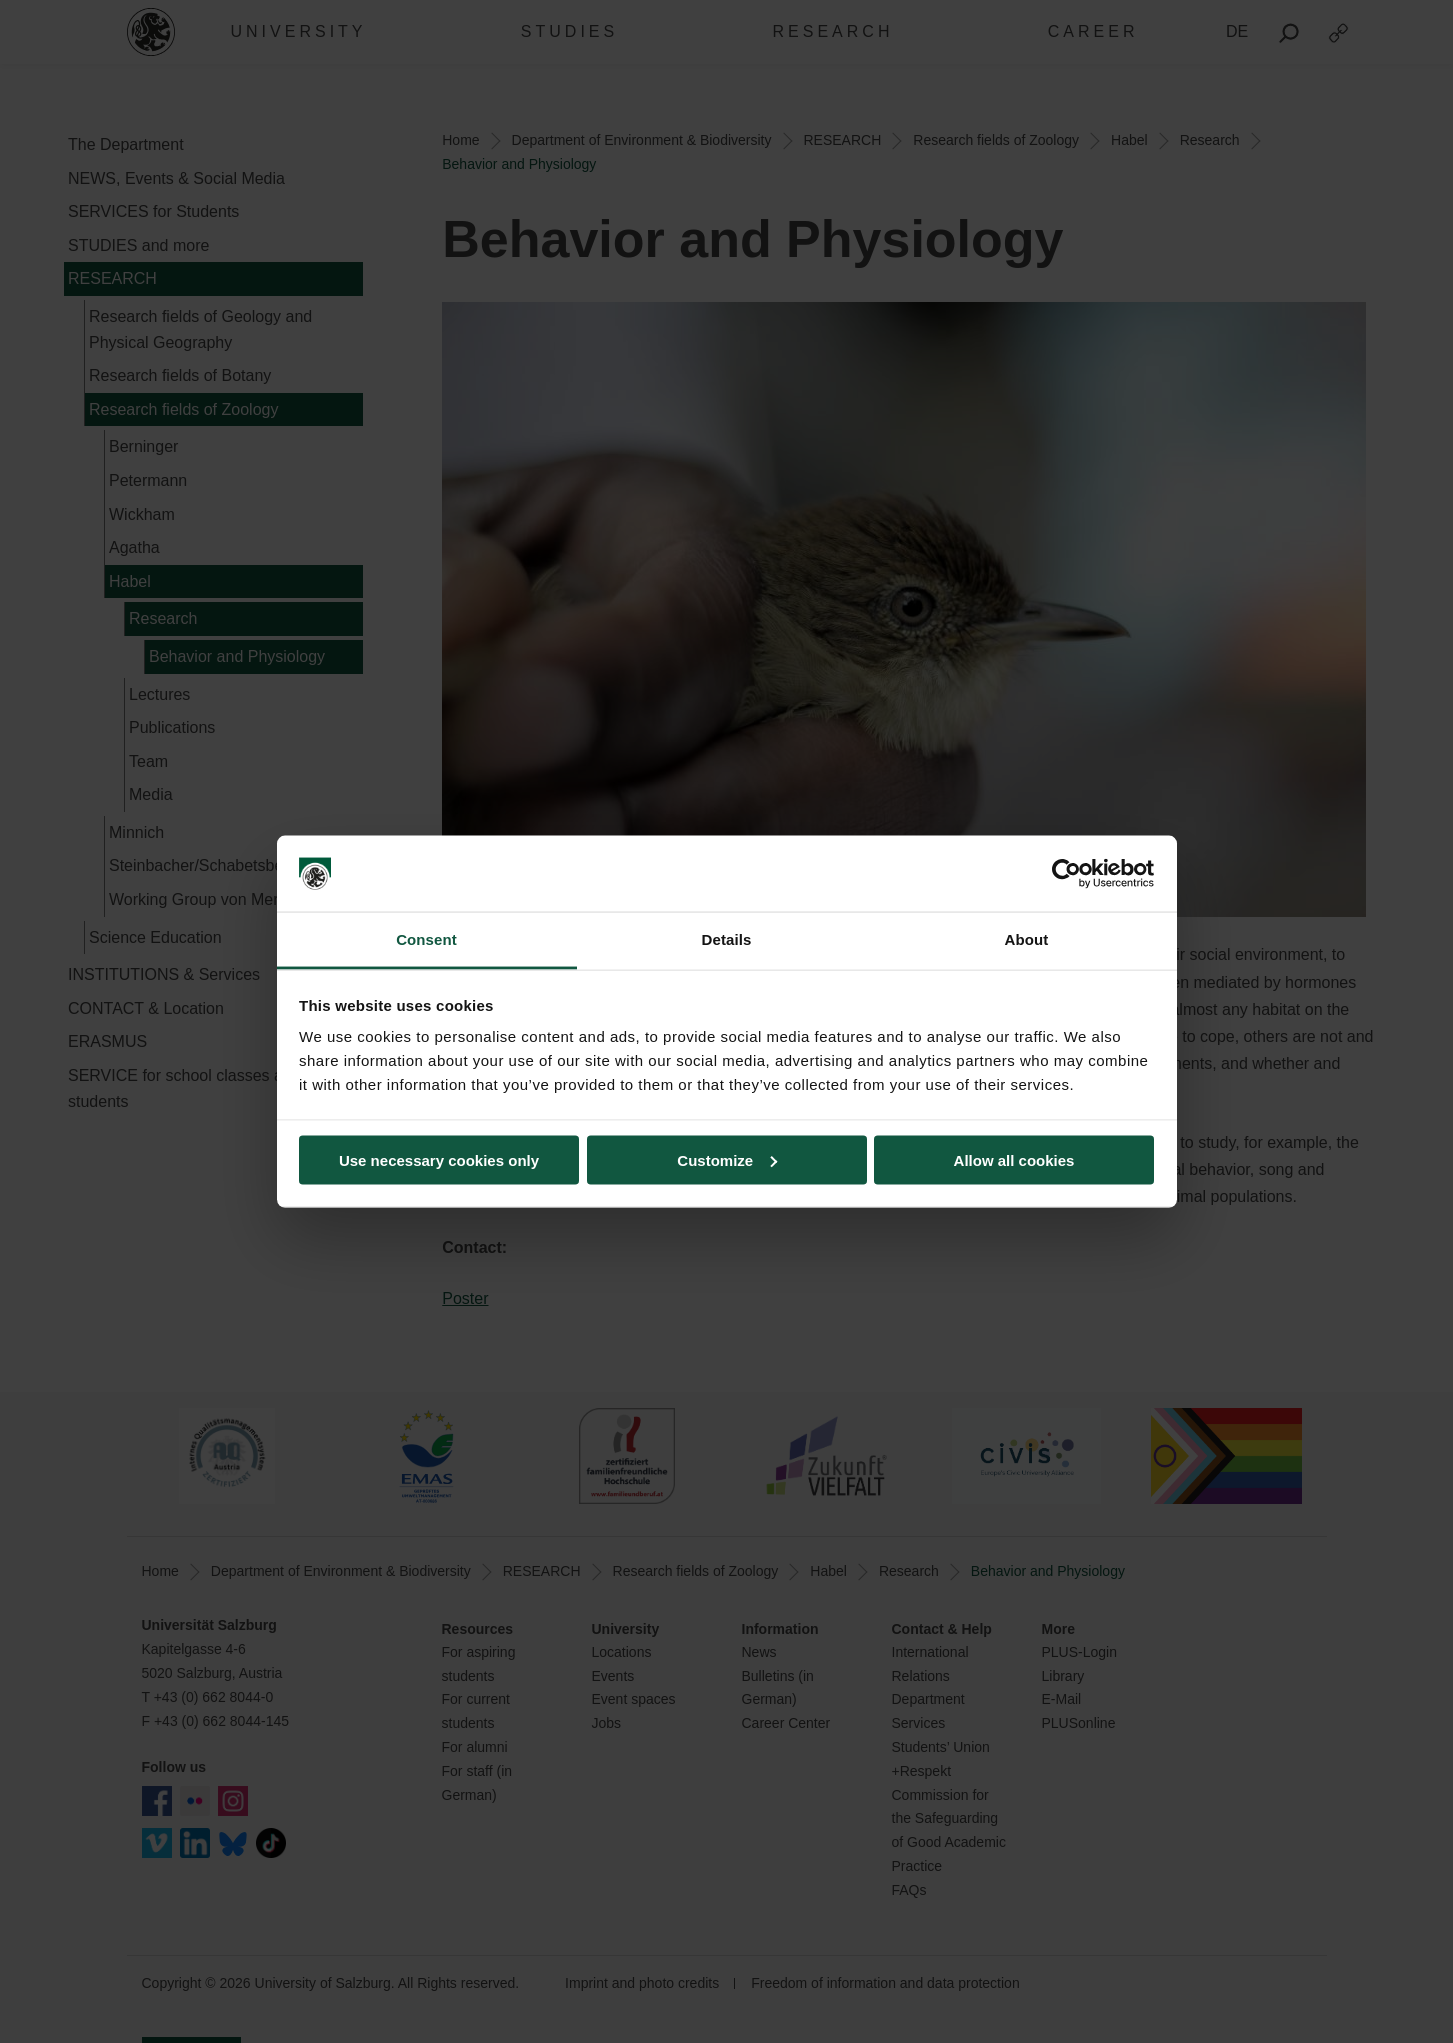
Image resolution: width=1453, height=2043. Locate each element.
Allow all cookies (1014, 1159)
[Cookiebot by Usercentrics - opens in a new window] (1066, 874)
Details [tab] (727, 939)
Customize (727, 1159)
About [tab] (1027, 939)
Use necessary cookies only (439, 1159)
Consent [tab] (426, 939)
